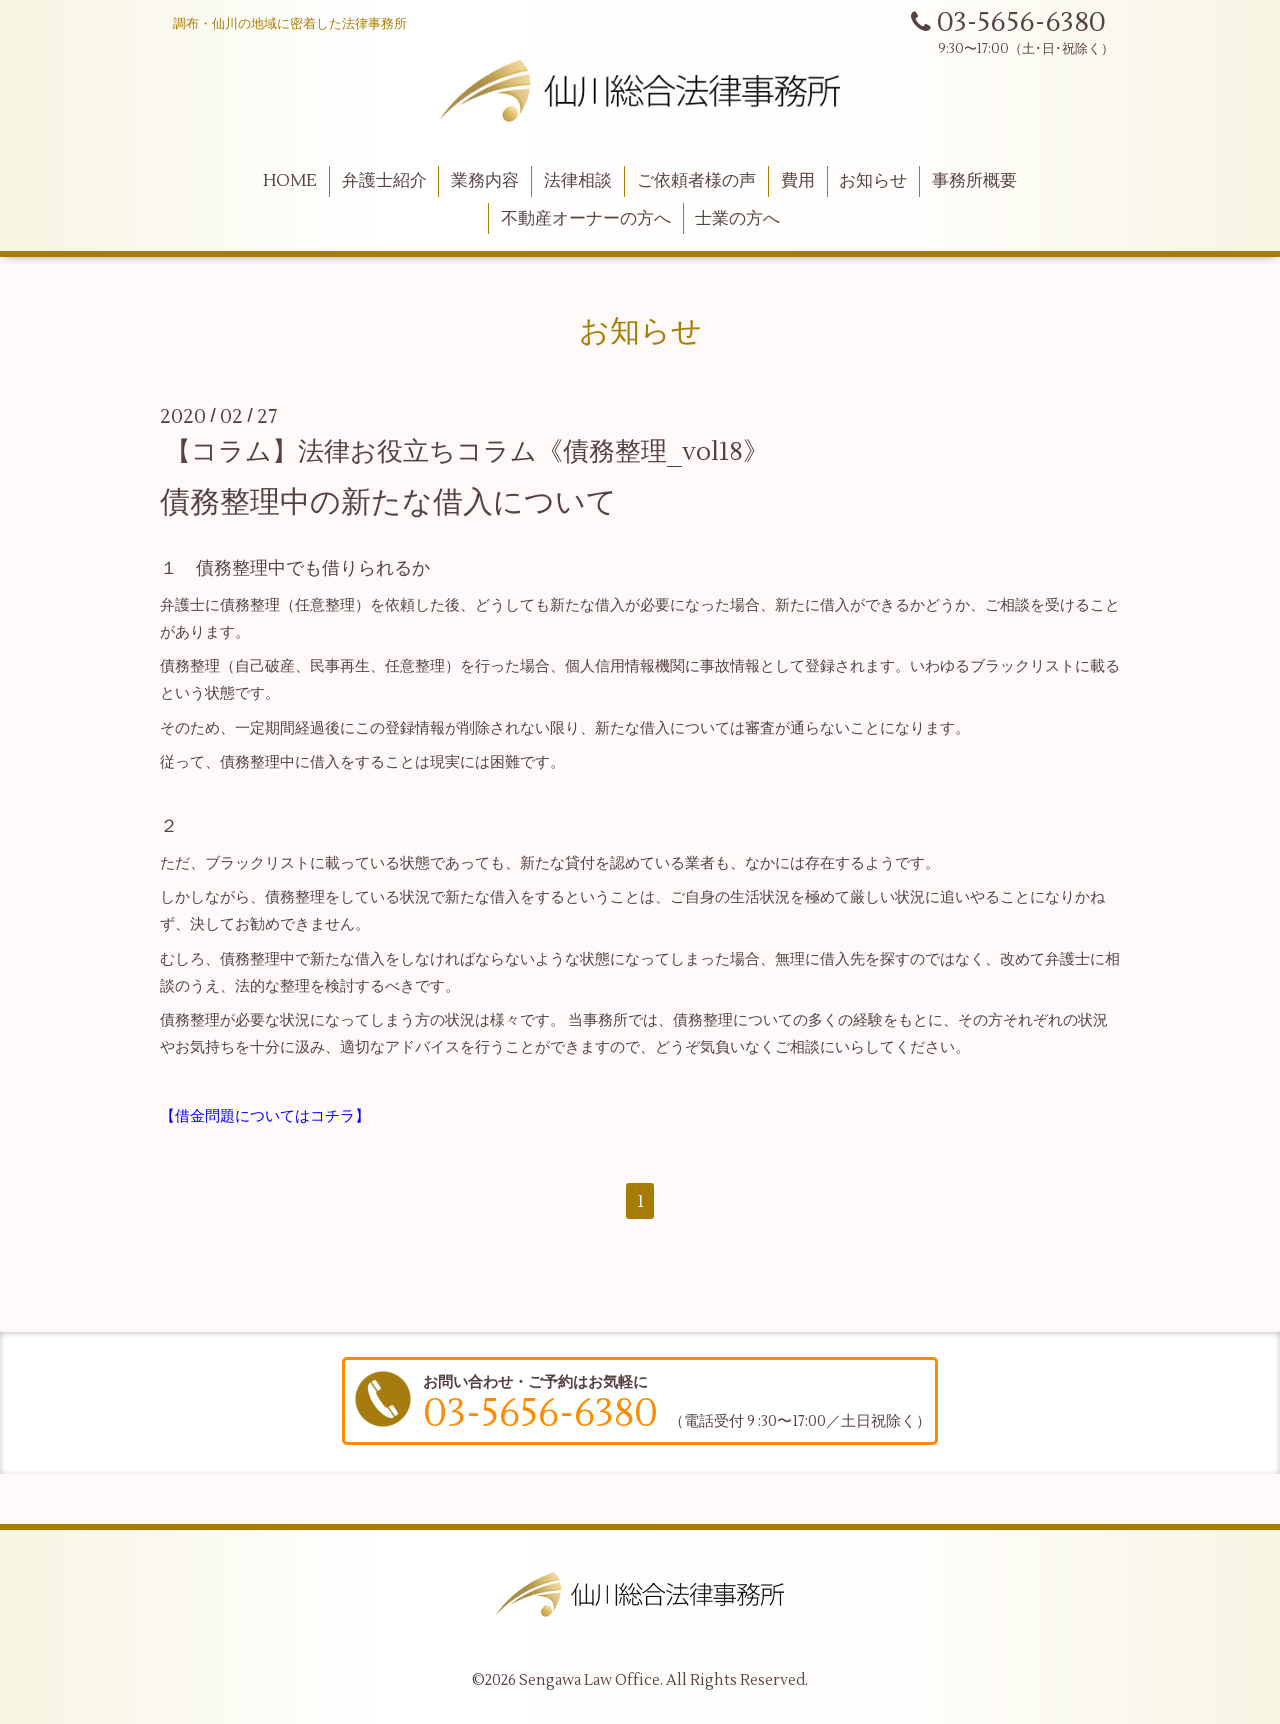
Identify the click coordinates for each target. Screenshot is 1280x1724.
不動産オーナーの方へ (586, 219)
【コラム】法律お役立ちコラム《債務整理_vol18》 (467, 452)
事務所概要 (974, 181)
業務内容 (485, 181)
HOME (290, 181)
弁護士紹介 (384, 181)
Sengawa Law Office (589, 1680)
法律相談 (578, 181)
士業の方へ (737, 219)
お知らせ (873, 181)
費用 (798, 181)
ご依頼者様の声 (696, 181)
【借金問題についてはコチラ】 (265, 1116)
